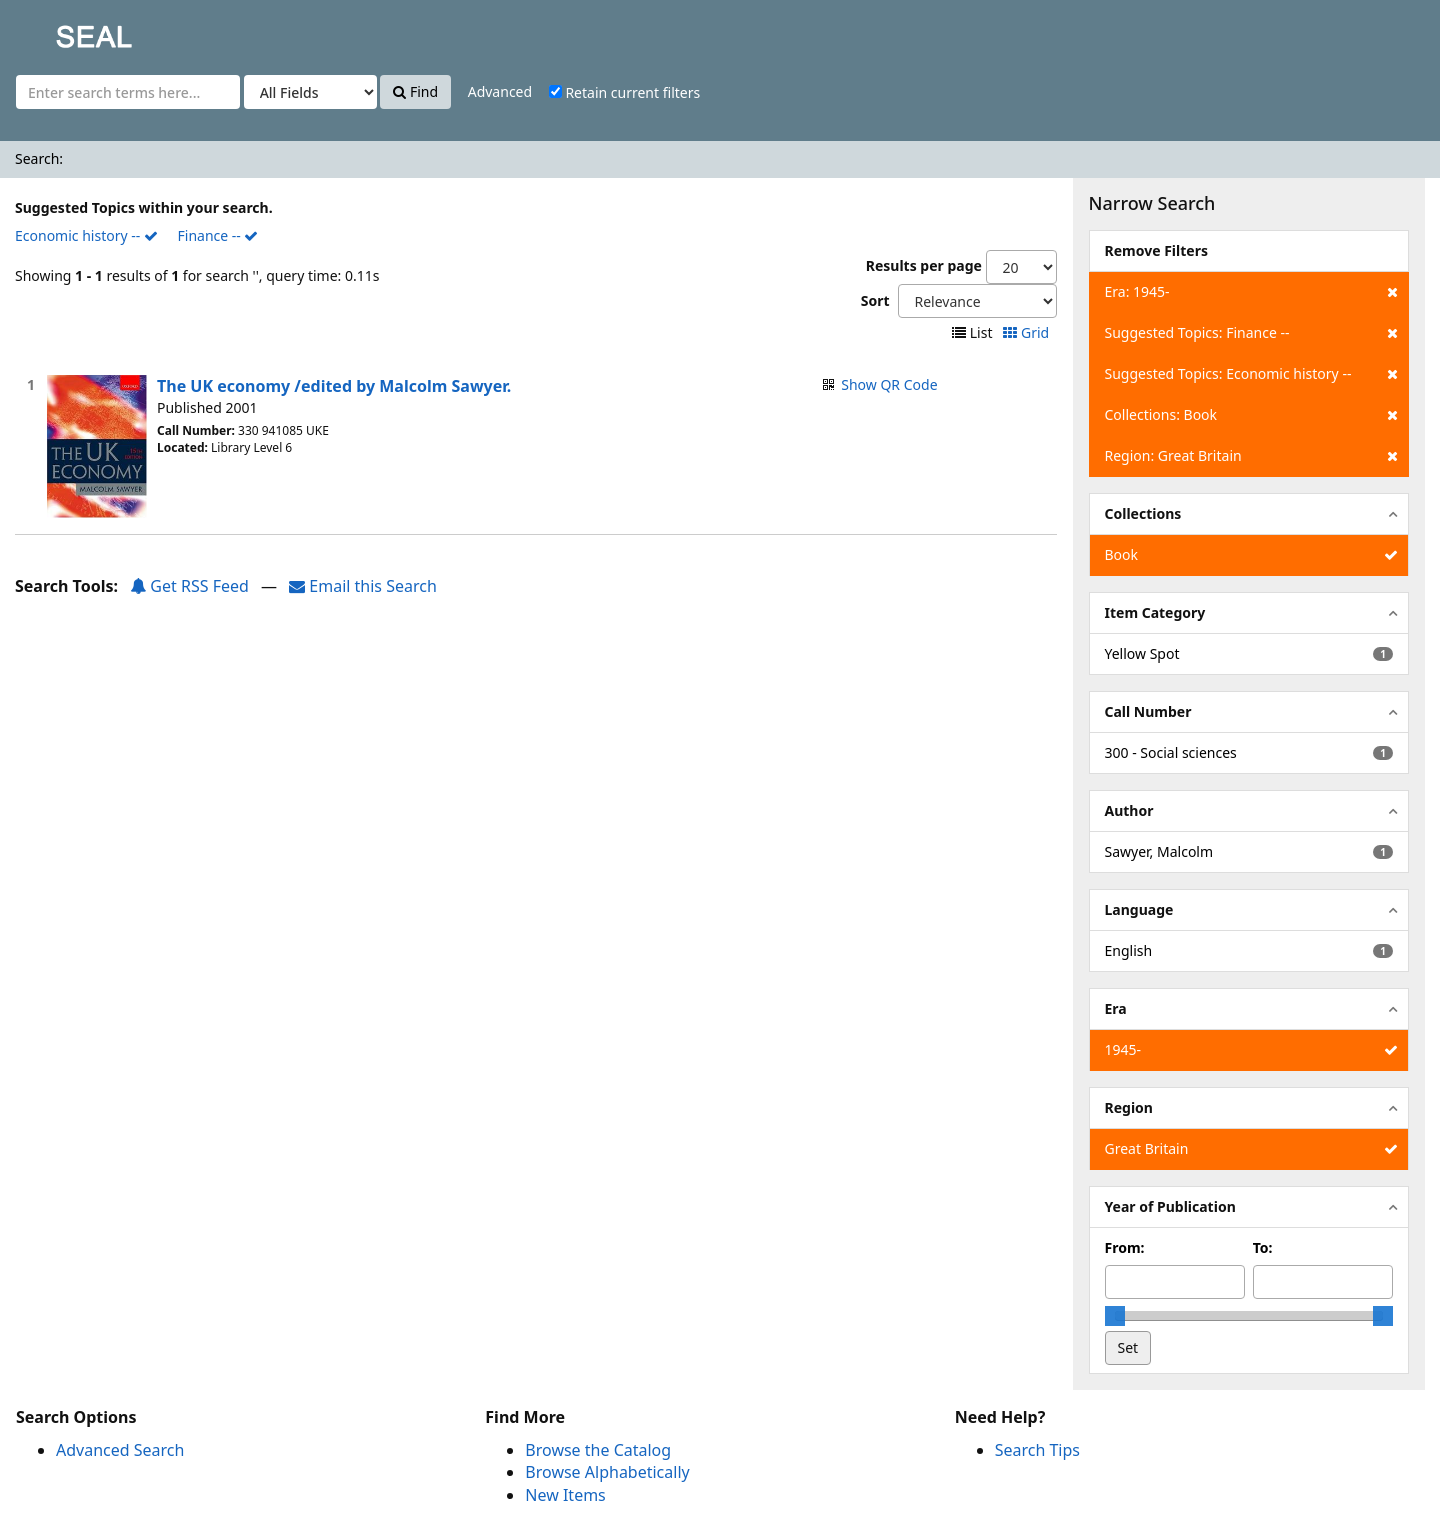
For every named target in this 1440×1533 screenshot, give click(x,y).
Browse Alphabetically (607, 1472)
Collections (1143, 513)
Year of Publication (1170, 1206)
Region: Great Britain (1251, 456)
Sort (875, 300)
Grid (1027, 332)
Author (1129, 810)
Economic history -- (86, 235)
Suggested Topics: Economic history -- (1251, 374)
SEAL (54, 30)
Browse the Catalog (598, 1450)
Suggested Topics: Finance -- (1251, 333)
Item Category (1155, 612)
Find (415, 91)
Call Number (1148, 711)
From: (1125, 1247)
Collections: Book (1251, 415)
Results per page (924, 265)
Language (1139, 909)
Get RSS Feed (189, 586)
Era (1116, 1008)
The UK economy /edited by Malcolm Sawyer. (334, 386)
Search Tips (1037, 1450)
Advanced (500, 91)
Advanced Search (120, 1450)
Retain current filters (624, 92)
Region (1129, 1107)
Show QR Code (889, 384)
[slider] (1115, 1316)
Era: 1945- (1251, 292)
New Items (565, 1495)
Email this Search (363, 586)
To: (1263, 1247)
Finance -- (218, 235)
